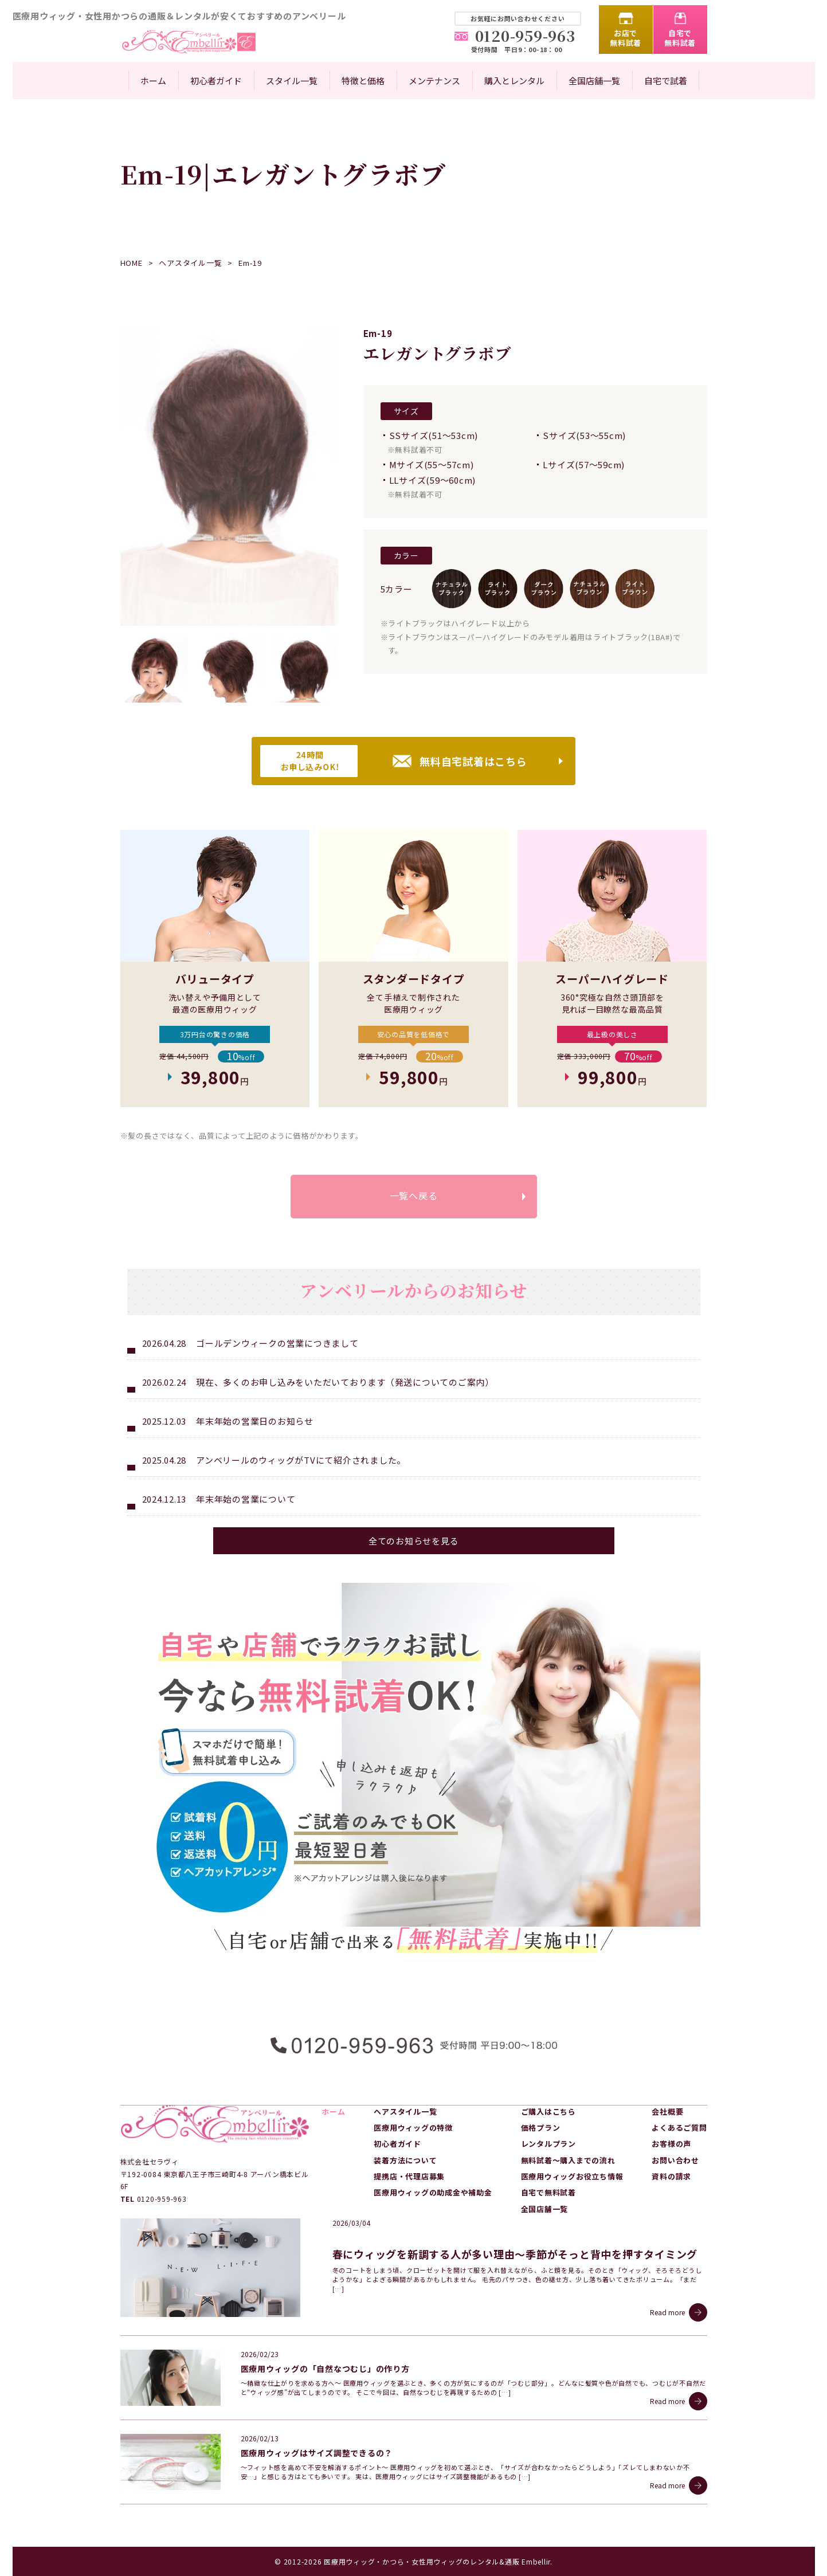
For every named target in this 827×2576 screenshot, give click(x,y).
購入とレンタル (514, 81)
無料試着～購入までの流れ (568, 2160)
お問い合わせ (675, 2160)
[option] (229, 477)
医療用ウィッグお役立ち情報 (572, 2176)
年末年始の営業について (245, 1499)
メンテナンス (434, 81)
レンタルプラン (548, 2143)
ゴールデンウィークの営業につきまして (277, 1343)
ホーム (153, 81)
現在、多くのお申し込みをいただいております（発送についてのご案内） (345, 1382)
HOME (131, 262)
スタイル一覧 (292, 81)
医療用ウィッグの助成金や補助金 (433, 2192)
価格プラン (541, 2127)
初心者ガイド (216, 81)
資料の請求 (671, 2176)
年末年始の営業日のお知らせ (254, 1421)
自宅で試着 (665, 81)
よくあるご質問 (679, 2127)
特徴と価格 (363, 81)
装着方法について (405, 2160)
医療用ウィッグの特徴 (413, 2127)
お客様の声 (671, 2143)
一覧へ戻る (414, 1195)
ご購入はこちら (548, 2111)
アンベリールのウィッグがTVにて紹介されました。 (301, 1460)
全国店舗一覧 (594, 81)
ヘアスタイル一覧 (190, 262)
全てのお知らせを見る (414, 1541)
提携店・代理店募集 (409, 2176)
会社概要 (667, 2111)
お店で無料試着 (625, 38)
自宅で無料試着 (680, 38)
